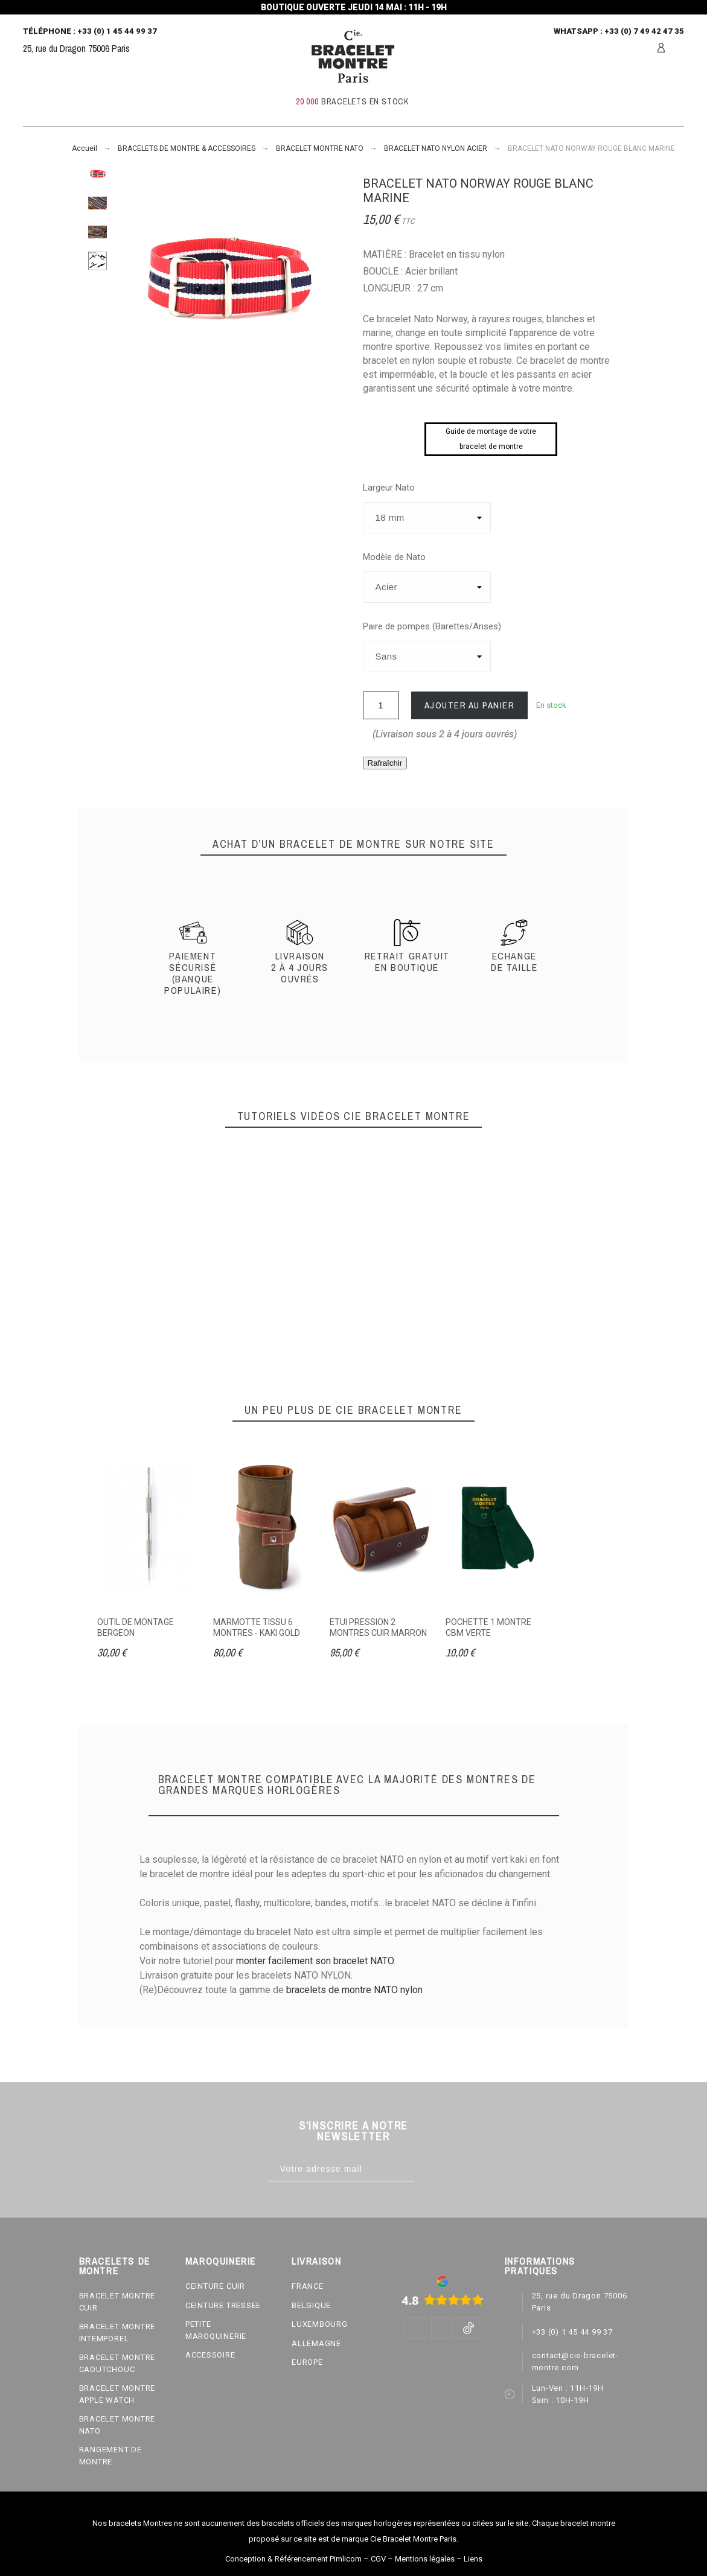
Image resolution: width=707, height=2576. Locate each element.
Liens (473, 2558)
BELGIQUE (311, 2305)
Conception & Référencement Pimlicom (293, 2558)
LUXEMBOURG (320, 2324)
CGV (378, 2558)
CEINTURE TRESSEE (223, 2305)
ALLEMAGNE (316, 2343)
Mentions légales (425, 2558)
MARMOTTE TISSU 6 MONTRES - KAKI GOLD (256, 1627)
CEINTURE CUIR (215, 2286)
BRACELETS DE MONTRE (114, 2265)
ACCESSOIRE (210, 2354)
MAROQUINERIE (220, 2261)
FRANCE (308, 2286)
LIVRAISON (316, 2261)
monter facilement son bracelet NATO (315, 1961)
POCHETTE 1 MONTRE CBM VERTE (488, 1627)
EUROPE (307, 2362)
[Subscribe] (426, 2169)
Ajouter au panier (469, 705)
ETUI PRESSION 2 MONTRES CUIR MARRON (378, 1627)
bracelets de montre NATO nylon (354, 1990)
